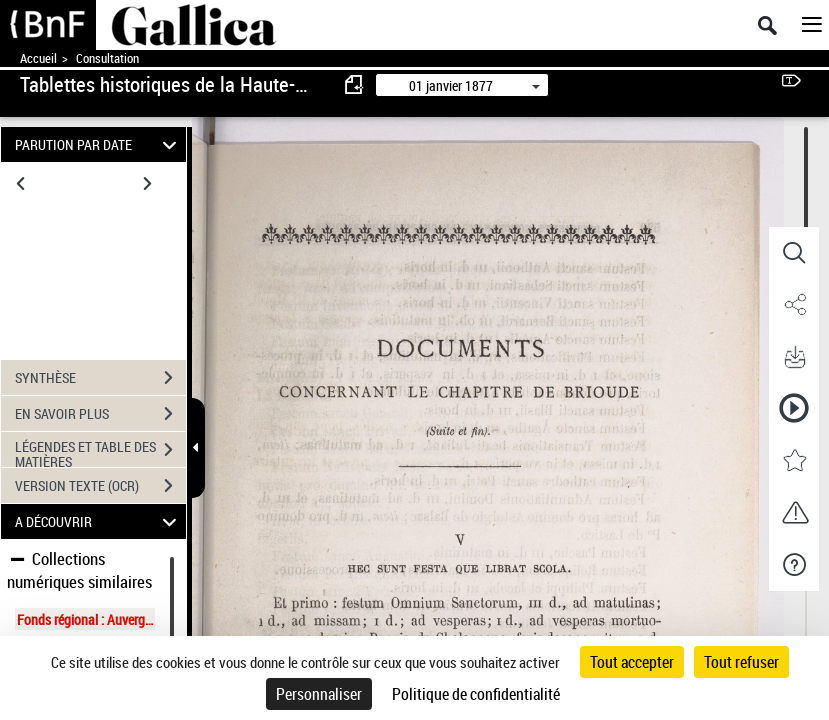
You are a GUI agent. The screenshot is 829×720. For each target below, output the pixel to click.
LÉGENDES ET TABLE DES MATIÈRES (100, 452)
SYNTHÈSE (100, 378)
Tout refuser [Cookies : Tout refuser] (741, 662)
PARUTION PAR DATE (99, 144)
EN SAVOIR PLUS (100, 414)
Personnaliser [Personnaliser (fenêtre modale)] (319, 694)
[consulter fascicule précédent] (355, 84)
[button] (794, 253)
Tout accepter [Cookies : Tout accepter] (632, 662)
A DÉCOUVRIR (99, 521)
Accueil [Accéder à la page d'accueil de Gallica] (38, 58)
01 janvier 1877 (451, 85)
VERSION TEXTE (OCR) (100, 486)
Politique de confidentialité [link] (476, 694)
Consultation (107, 58)
